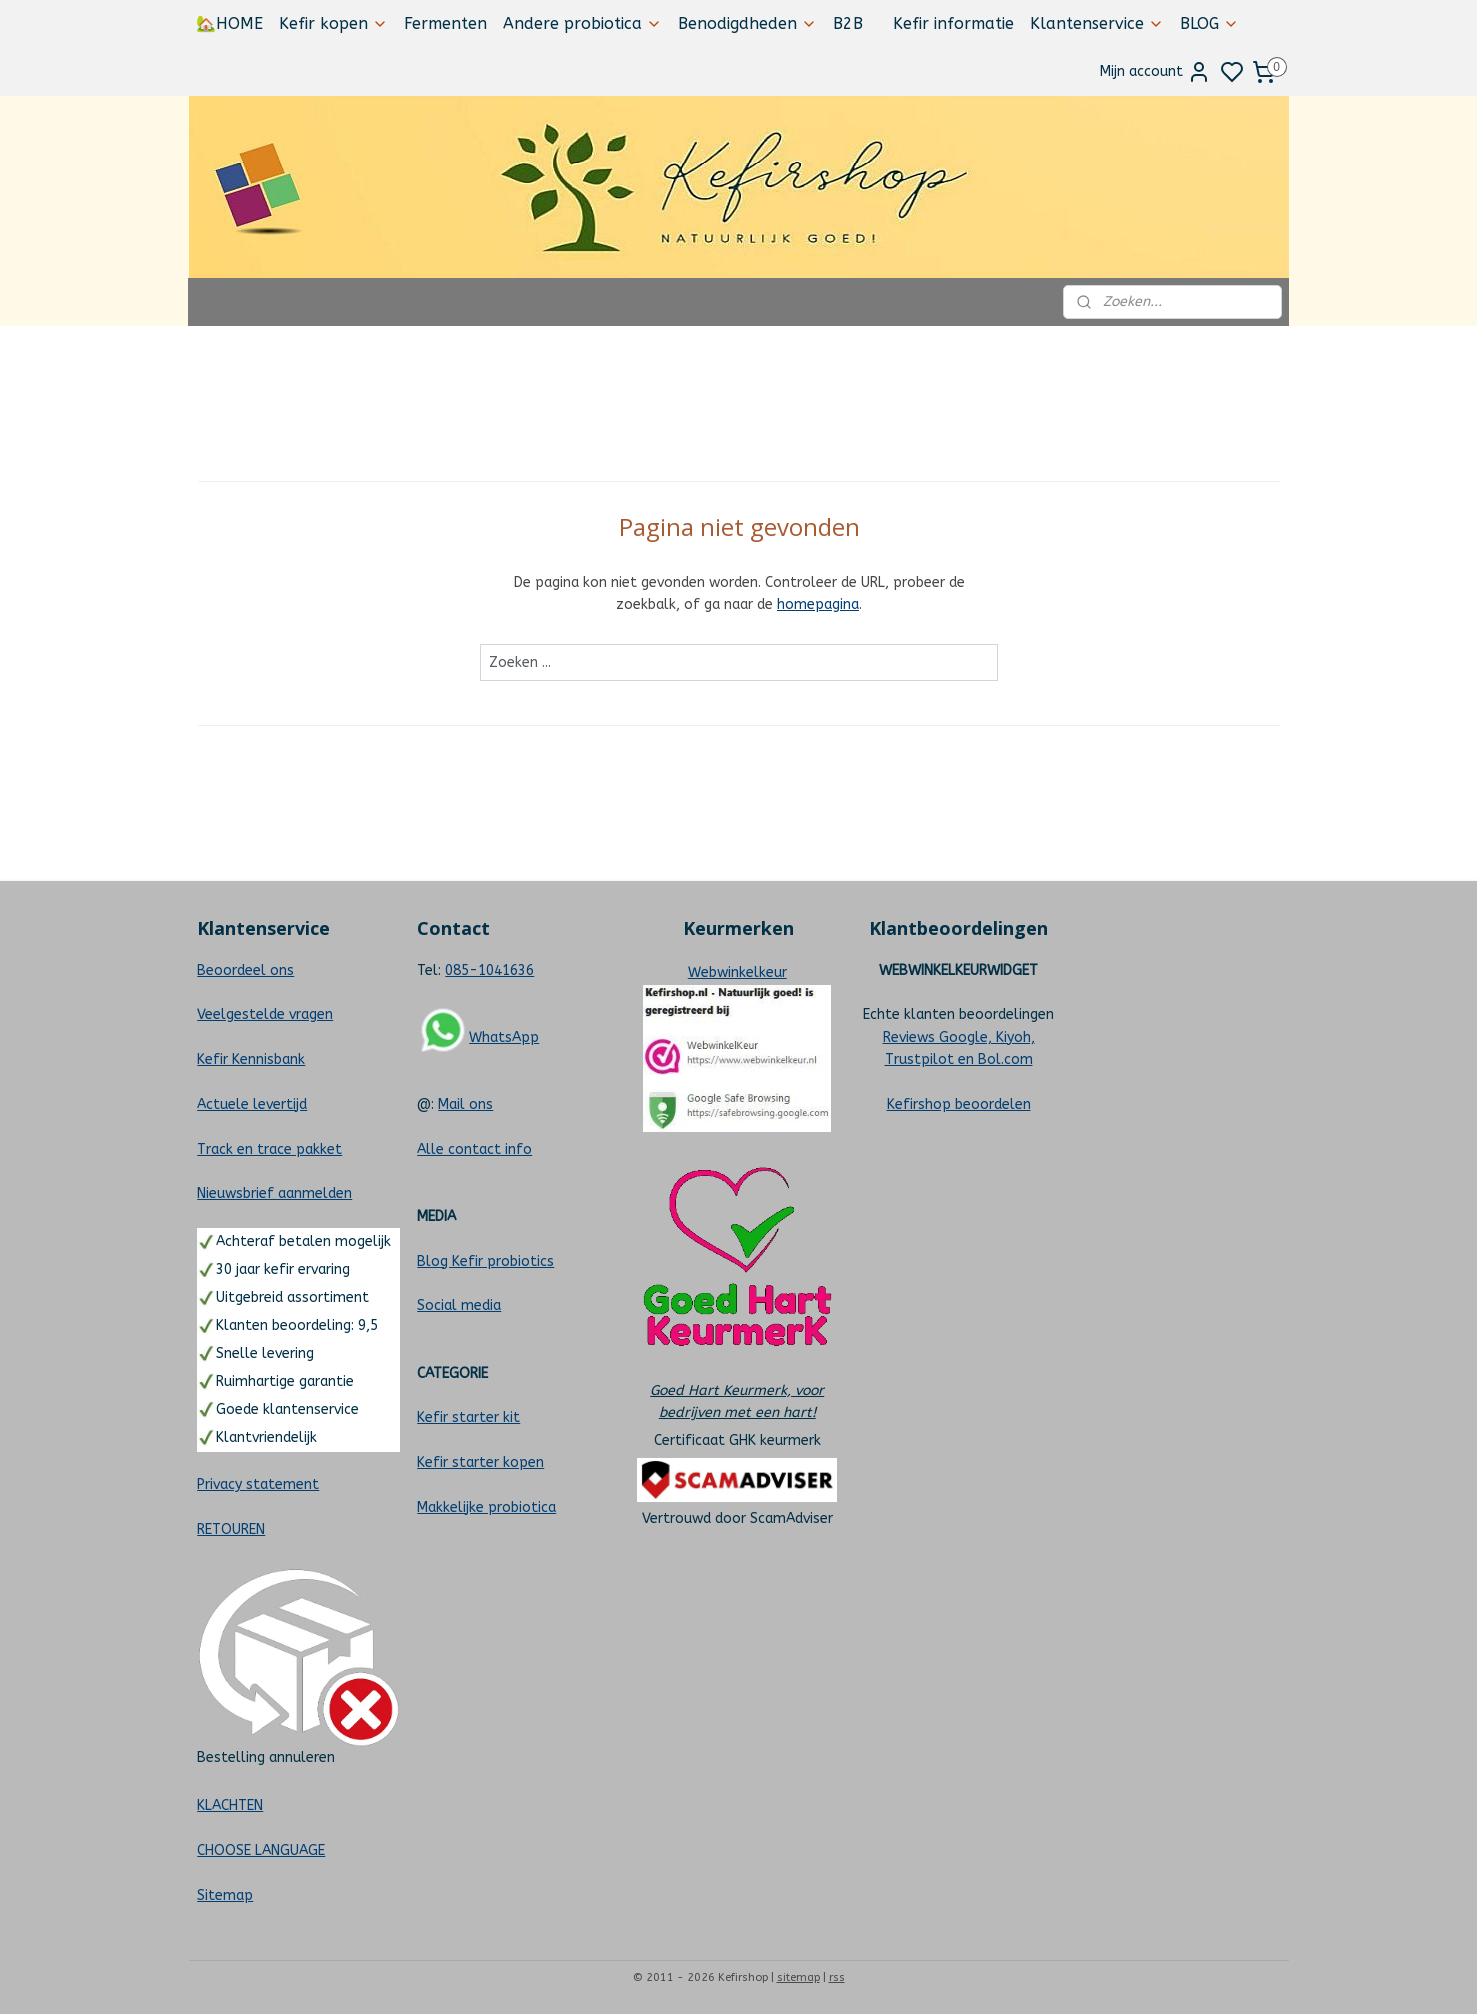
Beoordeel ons (245, 970)
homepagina (818, 604)
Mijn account (1155, 72)
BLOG (1209, 23)
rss (837, 1977)
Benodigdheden (747, 23)
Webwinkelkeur (737, 972)
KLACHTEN (230, 1805)
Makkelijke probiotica (486, 1507)
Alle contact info (474, 1149)
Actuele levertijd (252, 1104)
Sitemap (225, 1895)
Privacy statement (258, 1484)
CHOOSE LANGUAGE (261, 1850)
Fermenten (445, 23)
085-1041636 (489, 970)
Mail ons (465, 1104)
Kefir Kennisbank (251, 1059)
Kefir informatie (953, 23)
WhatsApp (504, 1037)
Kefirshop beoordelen (959, 1104)
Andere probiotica (582, 23)
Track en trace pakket (269, 1149)
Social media (459, 1305)
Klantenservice (1097, 23)
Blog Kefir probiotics (485, 1261)
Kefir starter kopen (480, 1462)
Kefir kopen (333, 23)
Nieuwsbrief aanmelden (274, 1193)
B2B (848, 23)
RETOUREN (231, 1529)
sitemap (798, 1977)
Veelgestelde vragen (265, 1014)
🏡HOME (229, 23)
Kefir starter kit (468, 1417)
